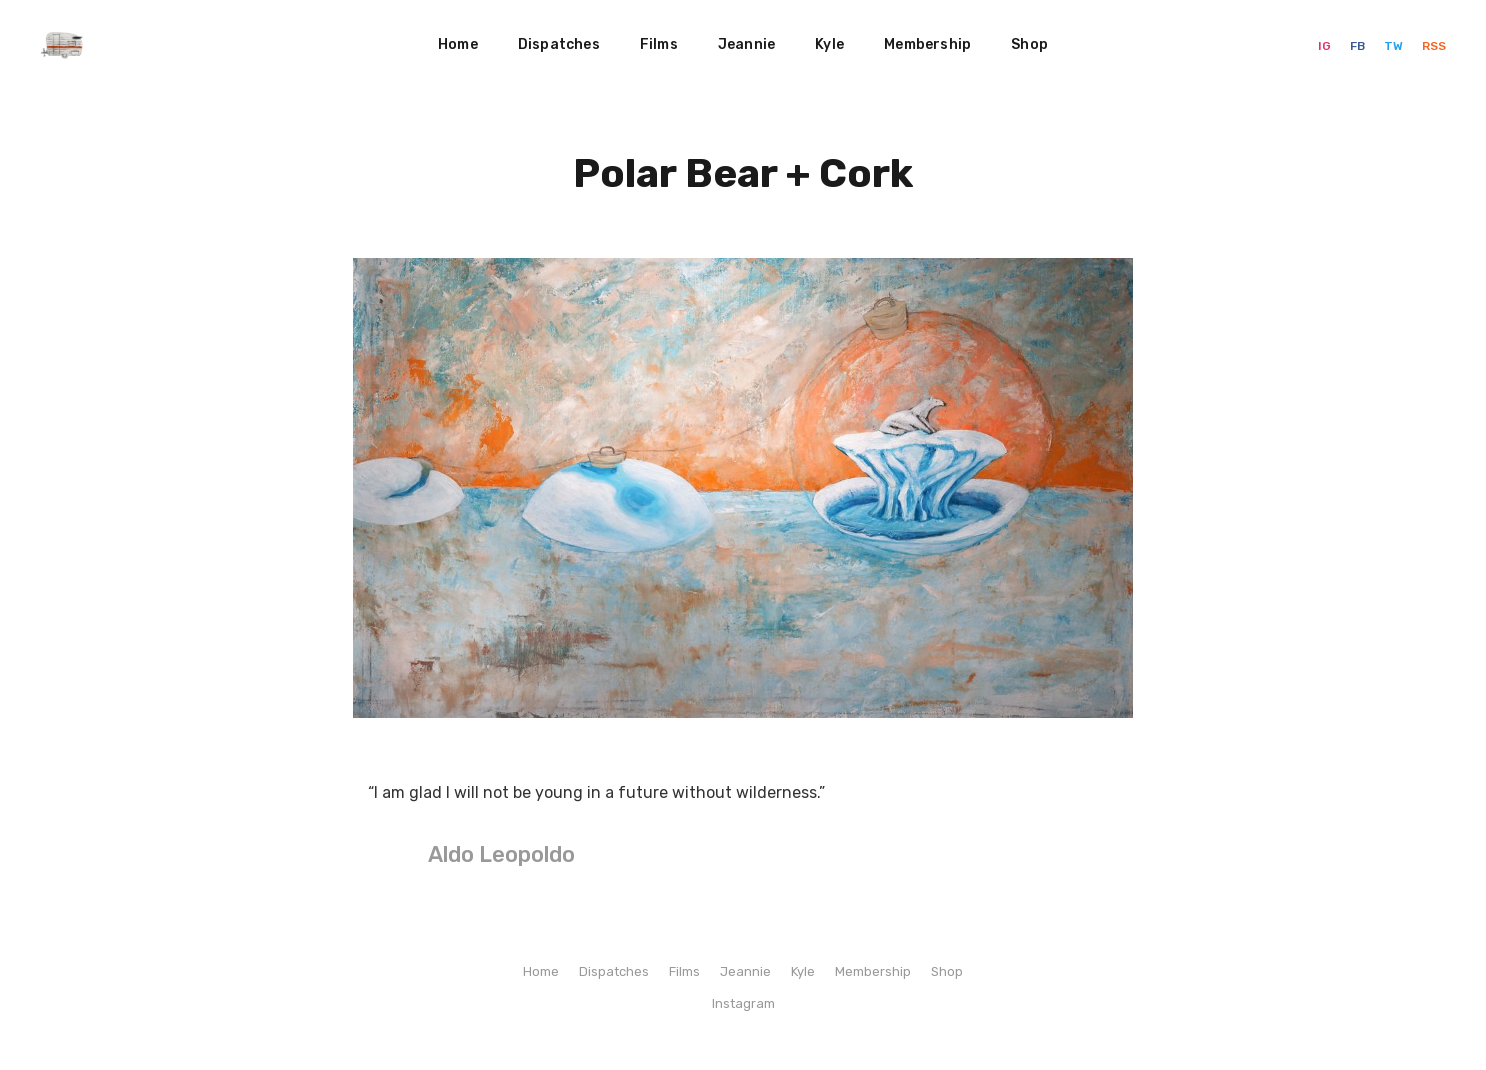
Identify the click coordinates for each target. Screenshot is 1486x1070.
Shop (1029, 44)
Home (458, 44)
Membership (927, 44)
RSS (1434, 46)
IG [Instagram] (1326, 46)
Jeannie (746, 44)
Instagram (743, 1003)
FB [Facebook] (1359, 46)
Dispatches (559, 44)
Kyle (829, 44)
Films (659, 44)
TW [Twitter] (1395, 46)
